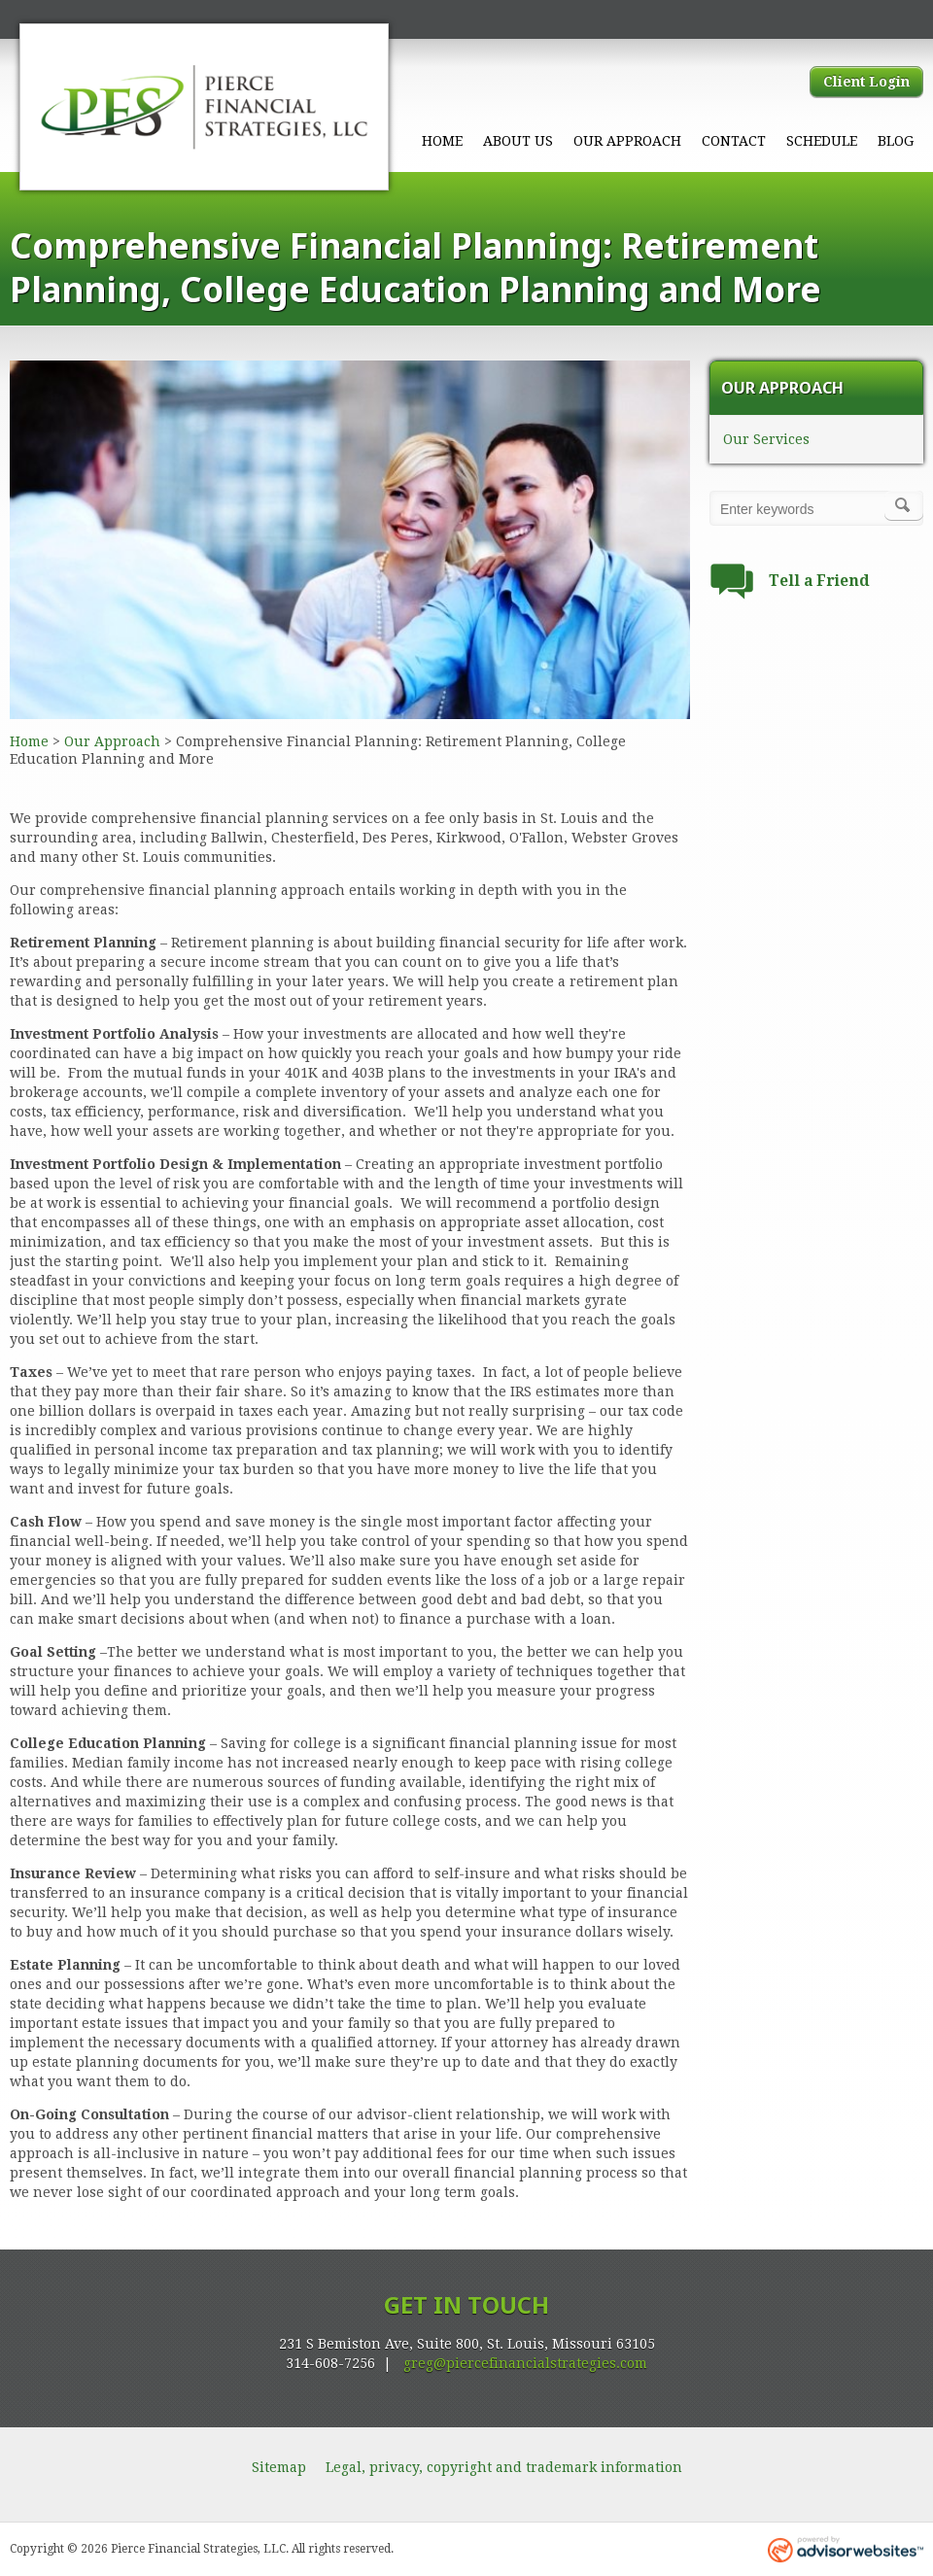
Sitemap (279, 2467)
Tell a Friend (819, 581)
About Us (518, 141)
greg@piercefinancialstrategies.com (525, 2363)
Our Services (766, 439)
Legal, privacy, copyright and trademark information (504, 2467)
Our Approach (627, 141)
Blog (896, 141)
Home (442, 141)
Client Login (866, 81)
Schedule (821, 141)
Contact (734, 141)
